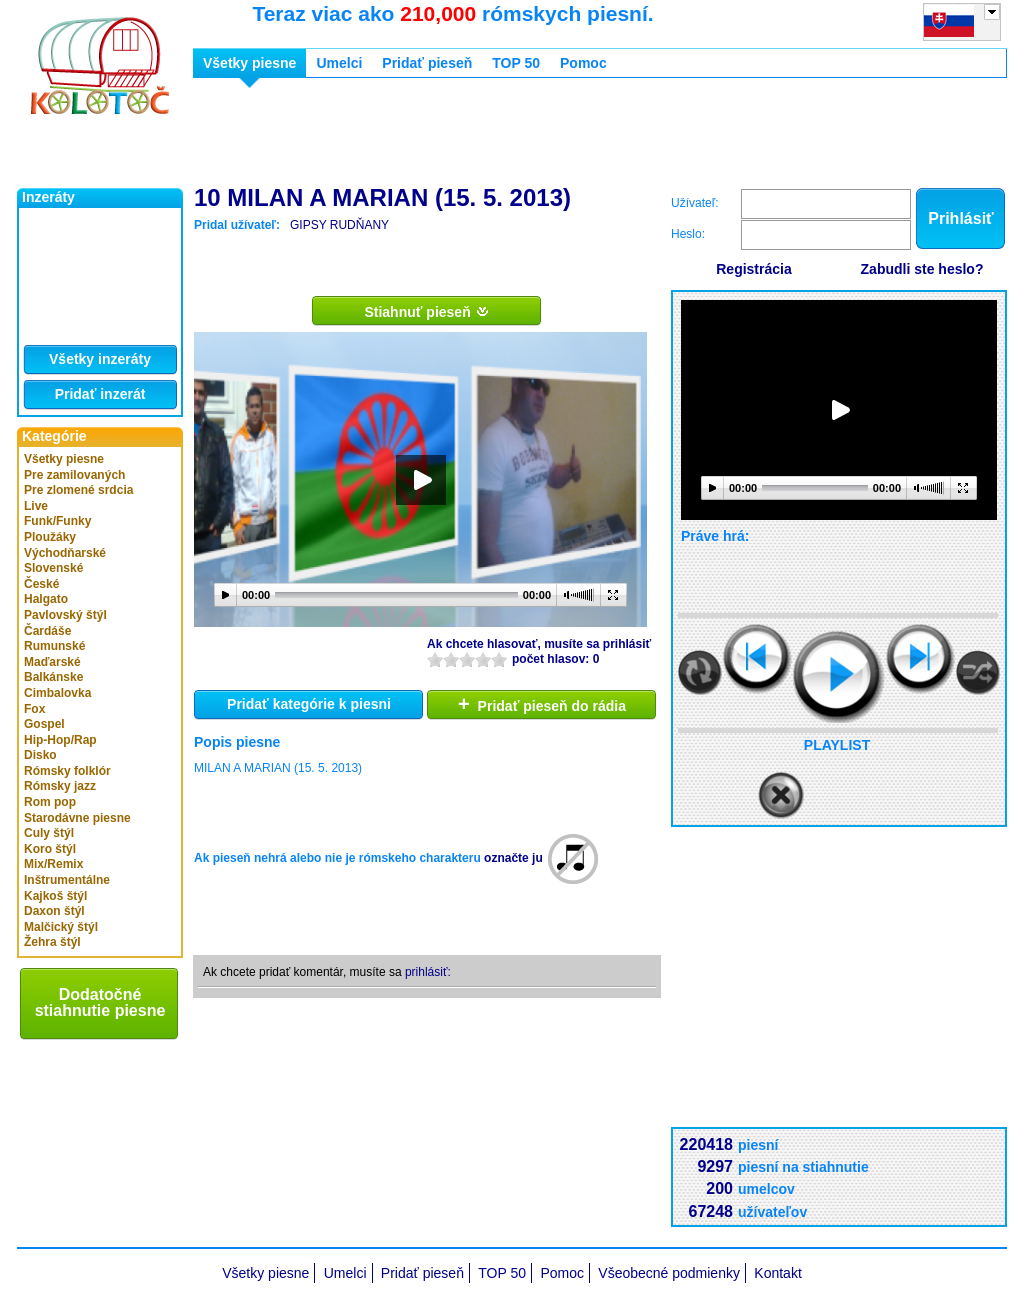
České (41, 584)
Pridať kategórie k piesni (309, 704)
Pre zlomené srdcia (78, 490)
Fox (34, 709)
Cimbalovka (57, 693)
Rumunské (54, 646)
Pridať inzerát (100, 394)
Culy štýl (49, 833)
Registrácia (753, 269)
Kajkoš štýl (55, 896)
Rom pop (50, 802)
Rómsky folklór (67, 771)
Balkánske (53, 677)
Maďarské (52, 662)
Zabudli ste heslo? (922, 269)
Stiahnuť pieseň (426, 311)
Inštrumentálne (67, 880)
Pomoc (583, 63)
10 (499, 659)
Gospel (44, 724)
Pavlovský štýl (65, 615)
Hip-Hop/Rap (60, 740)
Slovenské (53, 568)
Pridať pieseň (427, 63)
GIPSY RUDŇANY (339, 225)
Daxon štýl (54, 911)
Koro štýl (50, 849)
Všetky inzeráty (100, 359)
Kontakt (777, 1273)
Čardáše (47, 631)
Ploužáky (50, 537)
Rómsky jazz (60, 786)
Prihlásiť (960, 218)
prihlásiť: (428, 972)
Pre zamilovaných (74, 475)
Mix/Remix (53, 864)
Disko (40, 755)
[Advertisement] (557, 138)
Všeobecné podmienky (669, 1273)
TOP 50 (516, 63)
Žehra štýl (52, 942)
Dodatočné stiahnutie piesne (100, 1002)
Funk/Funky (57, 521)
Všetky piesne (64, 459)
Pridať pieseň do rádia (542, 704)
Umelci (339, 63)
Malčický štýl (61, 927)
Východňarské (65, 553)
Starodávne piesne (77, 818)
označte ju (513, 858)
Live (36, 506)
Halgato (46, 599)
